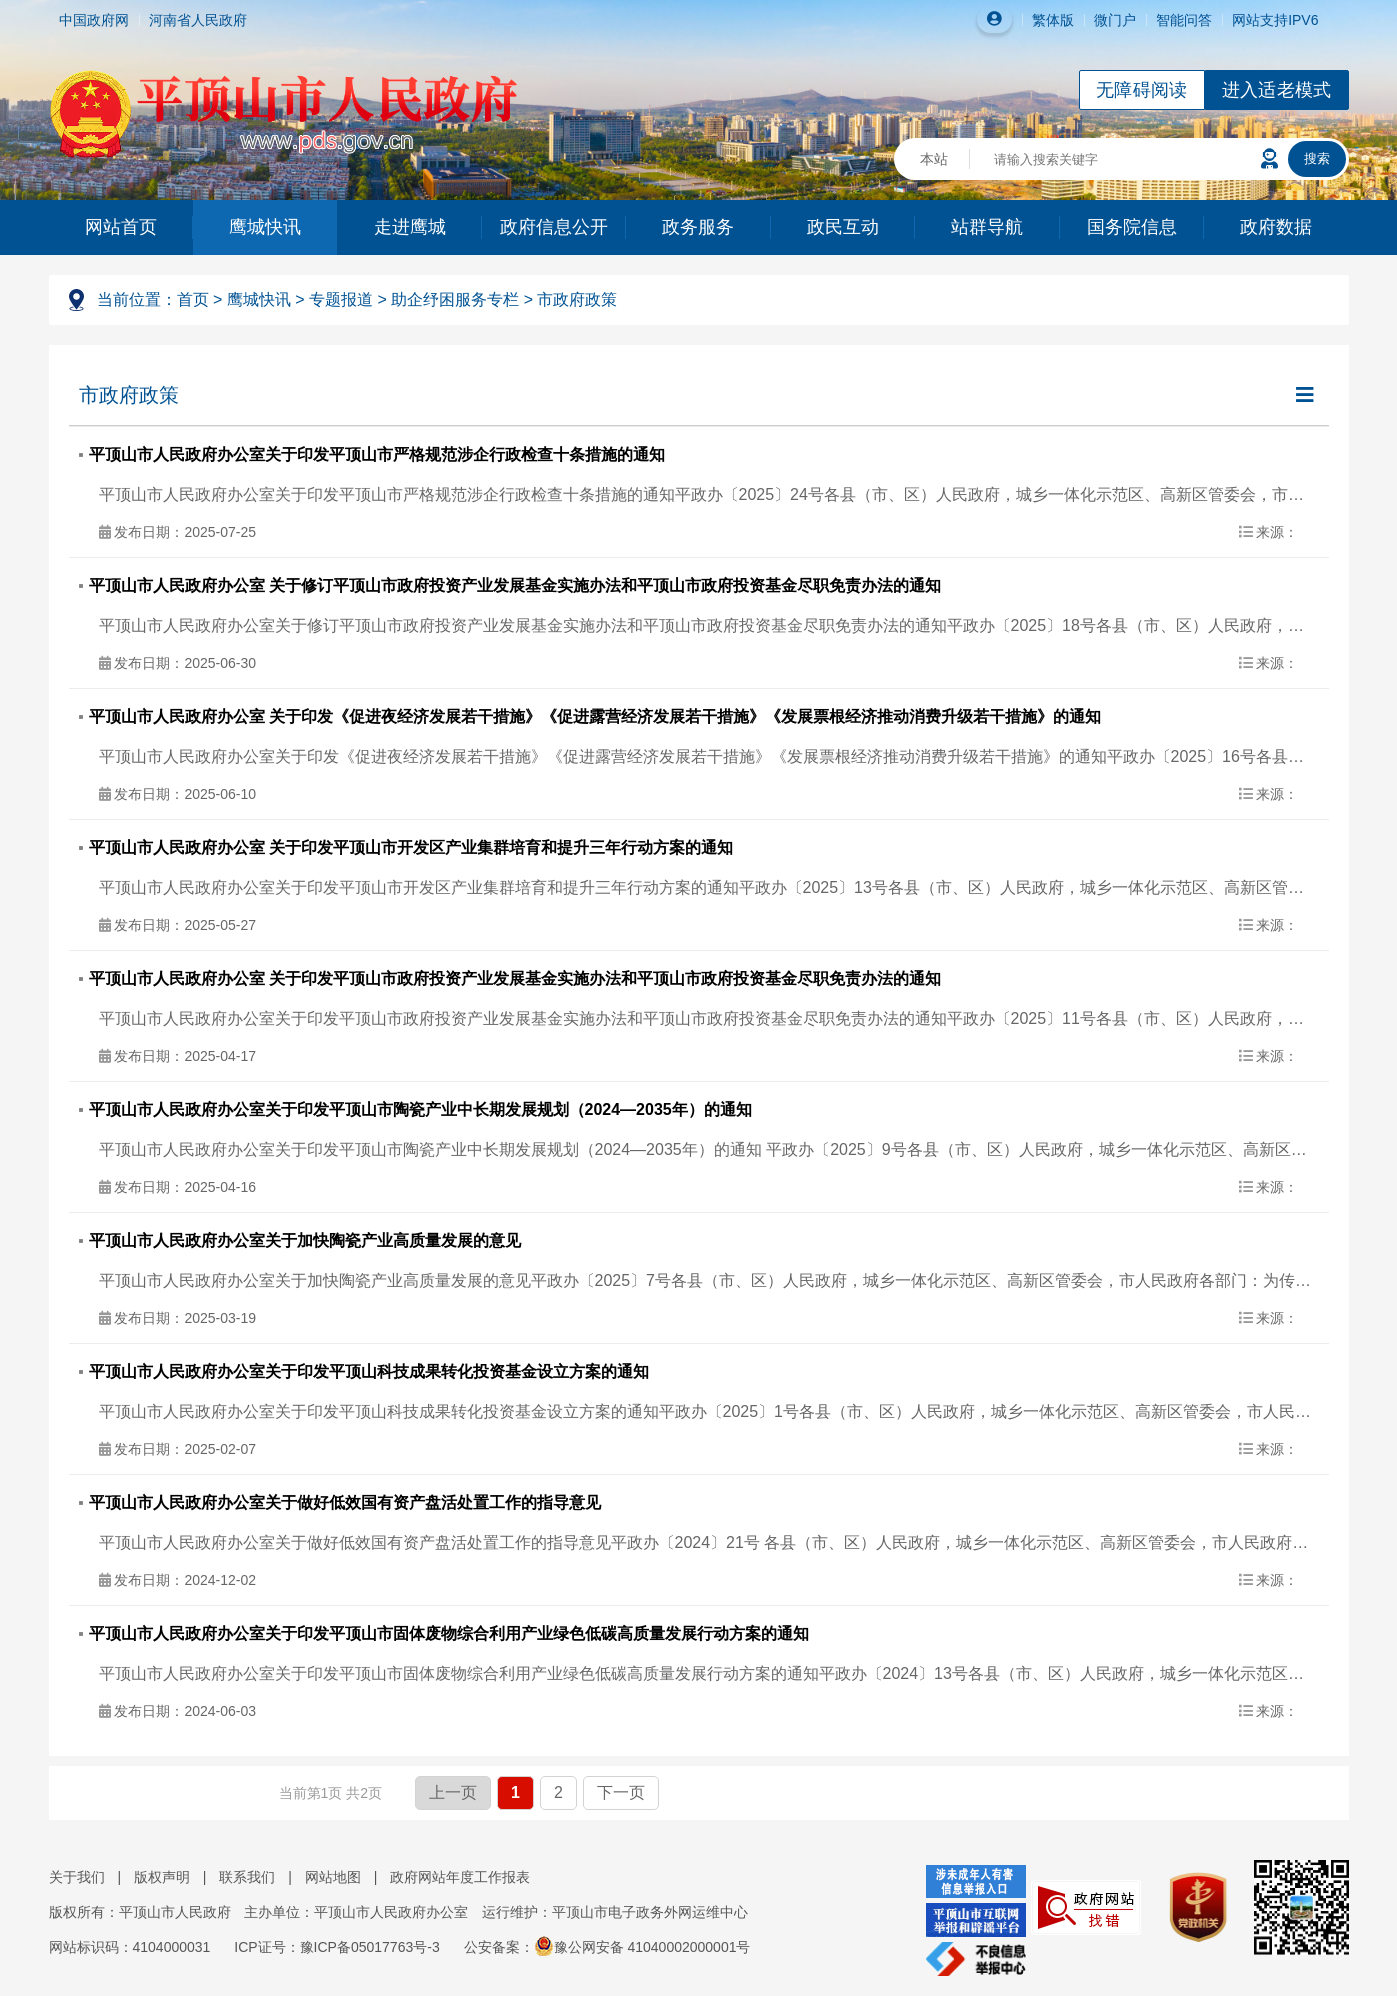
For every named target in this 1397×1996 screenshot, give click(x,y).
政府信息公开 (554, 227)
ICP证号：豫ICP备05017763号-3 (336, 1947)
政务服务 (698, 227)
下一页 (621, 1792)
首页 (193, 299)
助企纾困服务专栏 (455, 299)
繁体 (1046, 20)
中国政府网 (94, 20)
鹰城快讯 (265, 227)
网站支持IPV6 (1275, 20)
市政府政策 (577, 299)
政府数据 (1276, 227)
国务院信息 (1132, 227)
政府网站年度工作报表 (460, 1877)
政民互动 (843, 227)
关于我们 (77, 1877)
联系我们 (247, 1877)
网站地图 (333, 1877)
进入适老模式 (1277, 90)
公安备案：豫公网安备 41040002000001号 (607, 1947)
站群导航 (987, 227)
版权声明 (162, 1877)
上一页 (453, 1792)
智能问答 (1184, 20)
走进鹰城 (410, 227)
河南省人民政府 (198, 20)
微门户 (1115, 20)
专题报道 (341, 299)
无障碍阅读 (1142, 90)
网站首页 (121, 227)
